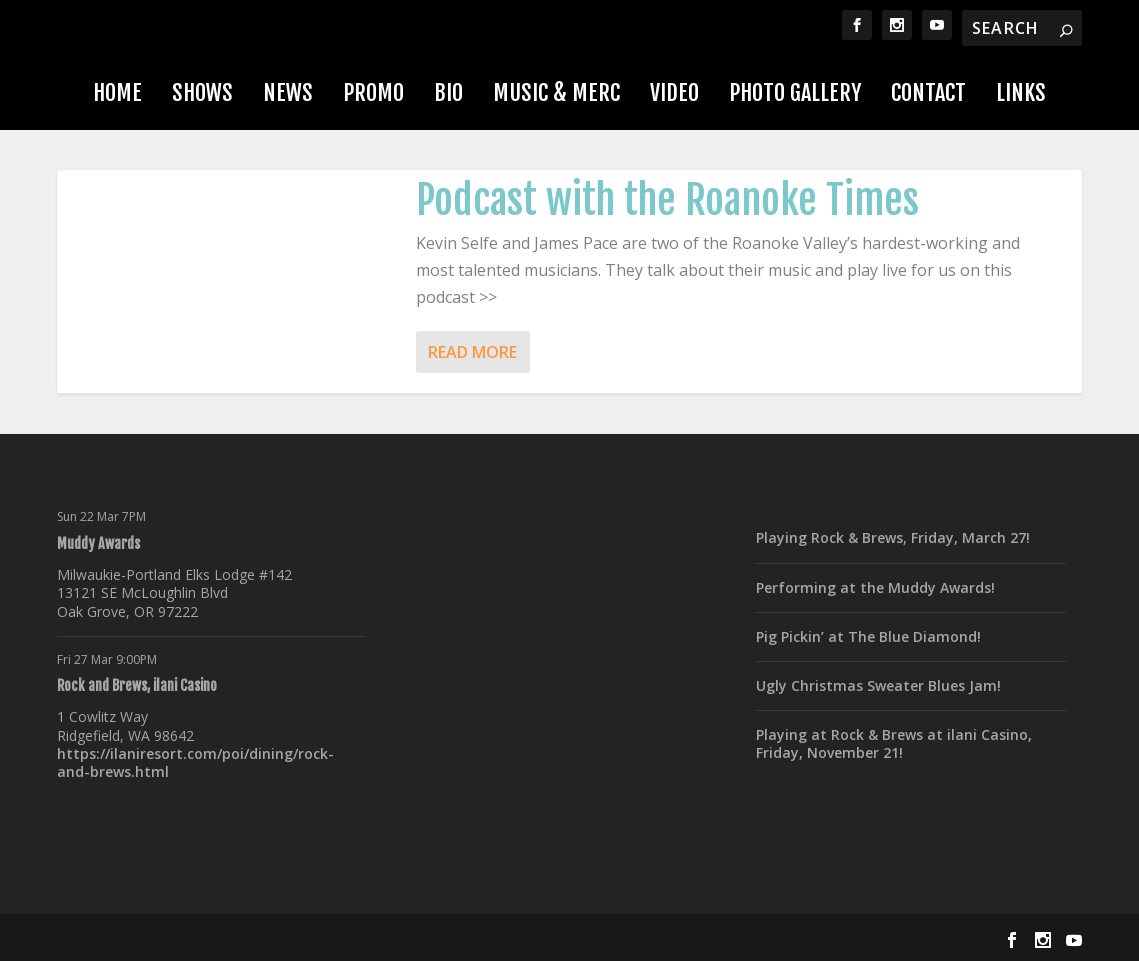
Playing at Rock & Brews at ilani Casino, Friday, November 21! (894, 743)
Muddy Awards (98, 543)
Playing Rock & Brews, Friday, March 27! (893, 537)
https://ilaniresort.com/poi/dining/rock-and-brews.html (195, 762)
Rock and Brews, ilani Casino (137, 685)
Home (117, 92)
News (288, 92)
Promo (373, 92)
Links (1021, 92)
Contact (928, 92)
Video (674, 92)
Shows (202, 92)
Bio (448, 92)
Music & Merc (556, 92)
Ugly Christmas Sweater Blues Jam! (878, 685)
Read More (472, 352)
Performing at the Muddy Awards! (875, 587)
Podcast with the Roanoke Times (667, 200)
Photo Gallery (795, 92)
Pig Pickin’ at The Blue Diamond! (868, 636)
